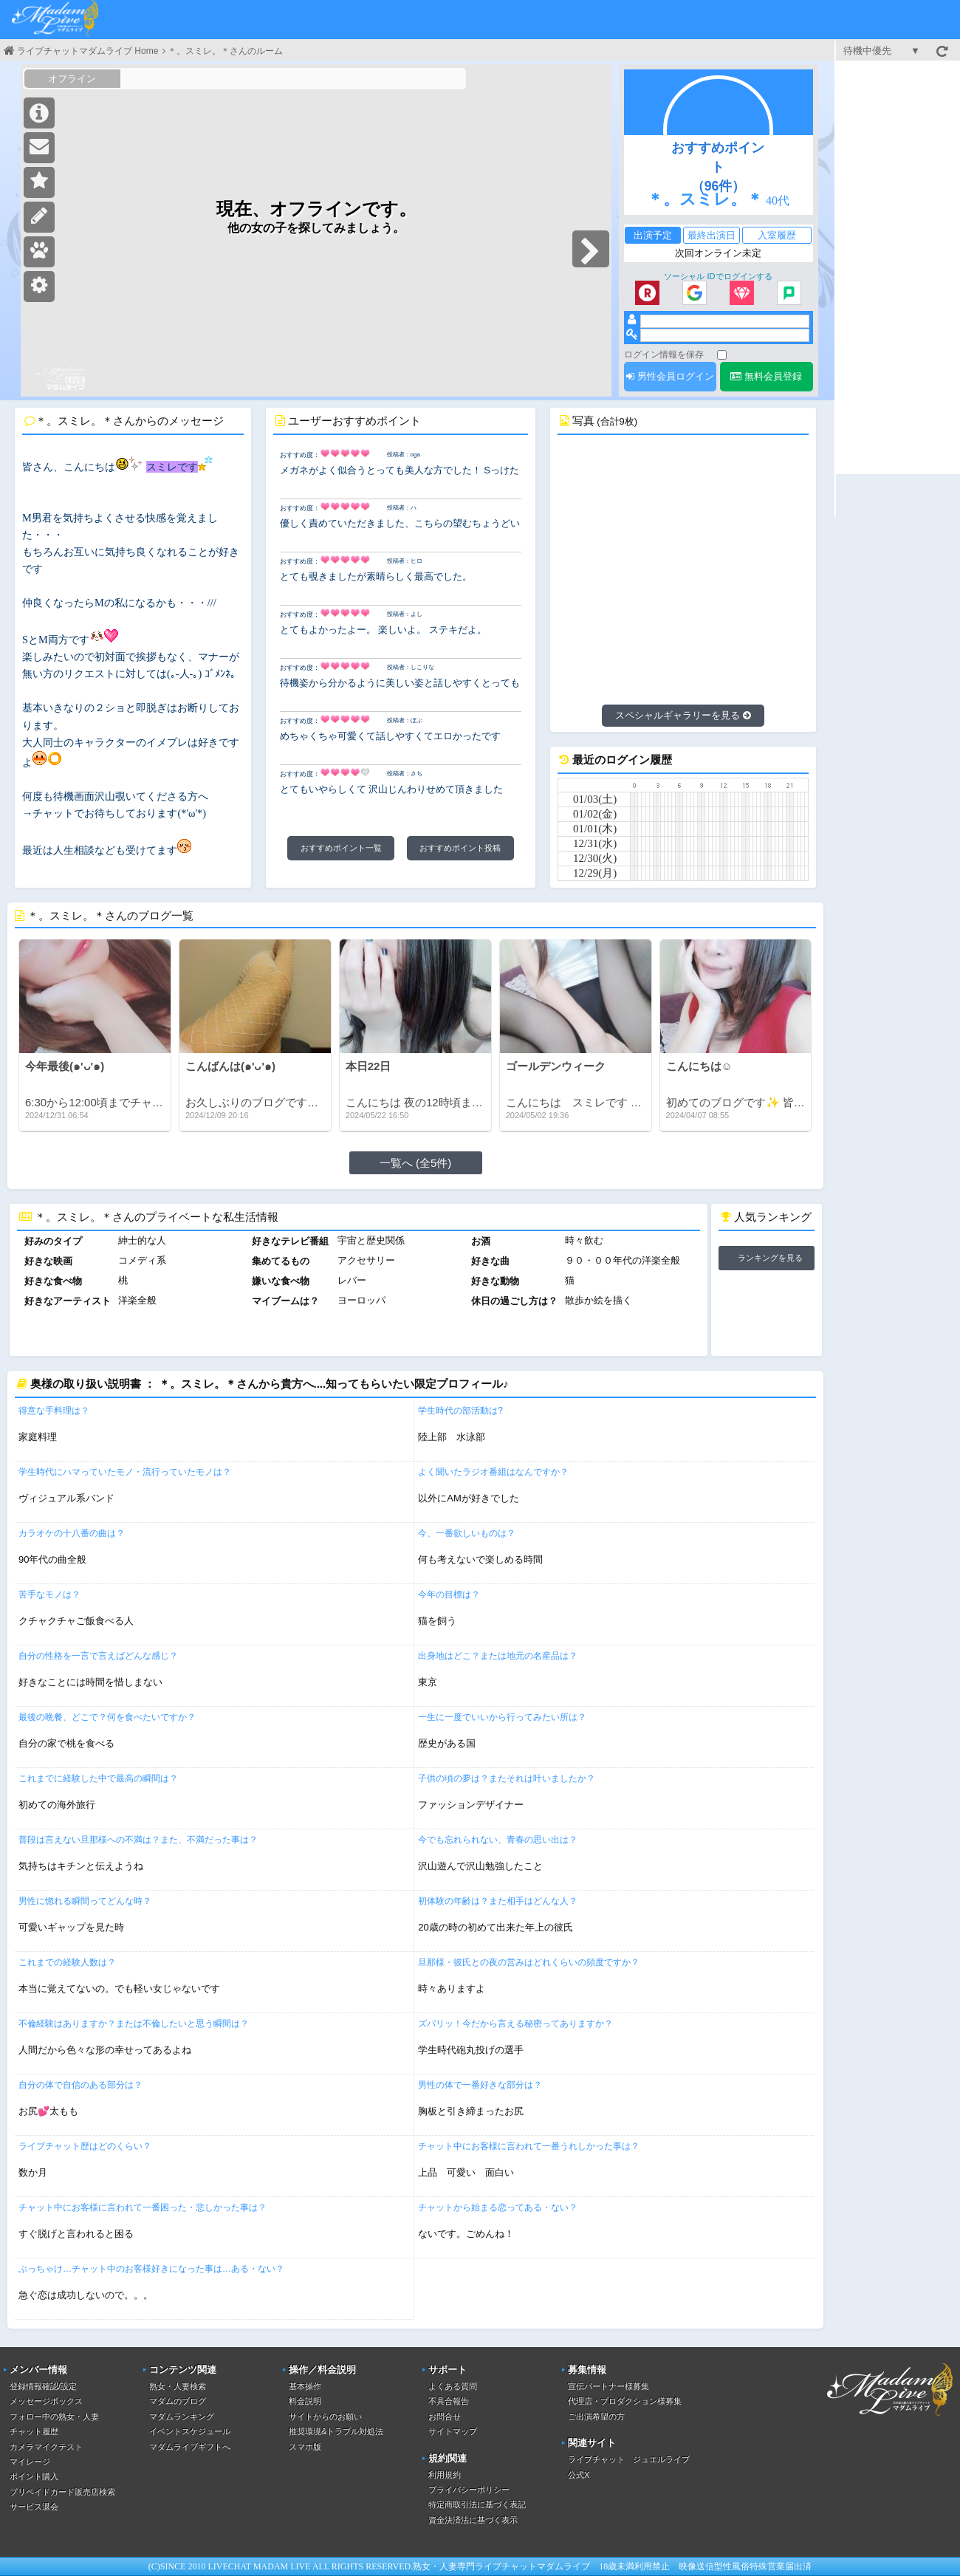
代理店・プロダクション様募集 (625, 2401)
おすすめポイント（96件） (717, 166)
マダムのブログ (177, 2401)
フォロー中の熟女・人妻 (54, 2416)
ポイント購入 (34, 2476)
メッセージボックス (46, 2401)
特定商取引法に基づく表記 (477, 2504)
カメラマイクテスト (46, 2446)
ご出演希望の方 (596, 2416)
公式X (578, 2474)
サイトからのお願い (325, 2416)
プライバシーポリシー (469, 2489)
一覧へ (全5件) (416, 1163)
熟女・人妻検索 (177, 2386)
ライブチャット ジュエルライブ (629, 2459)
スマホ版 (305, 2446)
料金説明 (305, 2401)
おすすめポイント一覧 (341, 847)
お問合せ (444, 2416)
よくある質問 (452, 2386)
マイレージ (30, 2461)
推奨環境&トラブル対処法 (336, 2431)
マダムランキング (181, 2416)
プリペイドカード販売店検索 (62, 2491)
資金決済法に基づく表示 (473, 2519)
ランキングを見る (770, 1257)
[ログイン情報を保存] (722, 355)
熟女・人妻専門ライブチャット (475, 2566)
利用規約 (444, 2474)
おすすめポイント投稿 (460, 847)
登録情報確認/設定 (43, 2386)
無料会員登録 (766, 376)
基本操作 (305, 2386)
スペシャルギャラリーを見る (683, 715)
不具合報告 (448, 2401)
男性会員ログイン (670, 376)
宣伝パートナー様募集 (608, 2386)
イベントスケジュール (189, 2431)
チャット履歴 (34, 2431)
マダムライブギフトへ (189, 2446)
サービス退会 (34, 2506)
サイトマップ (452, 2431)
